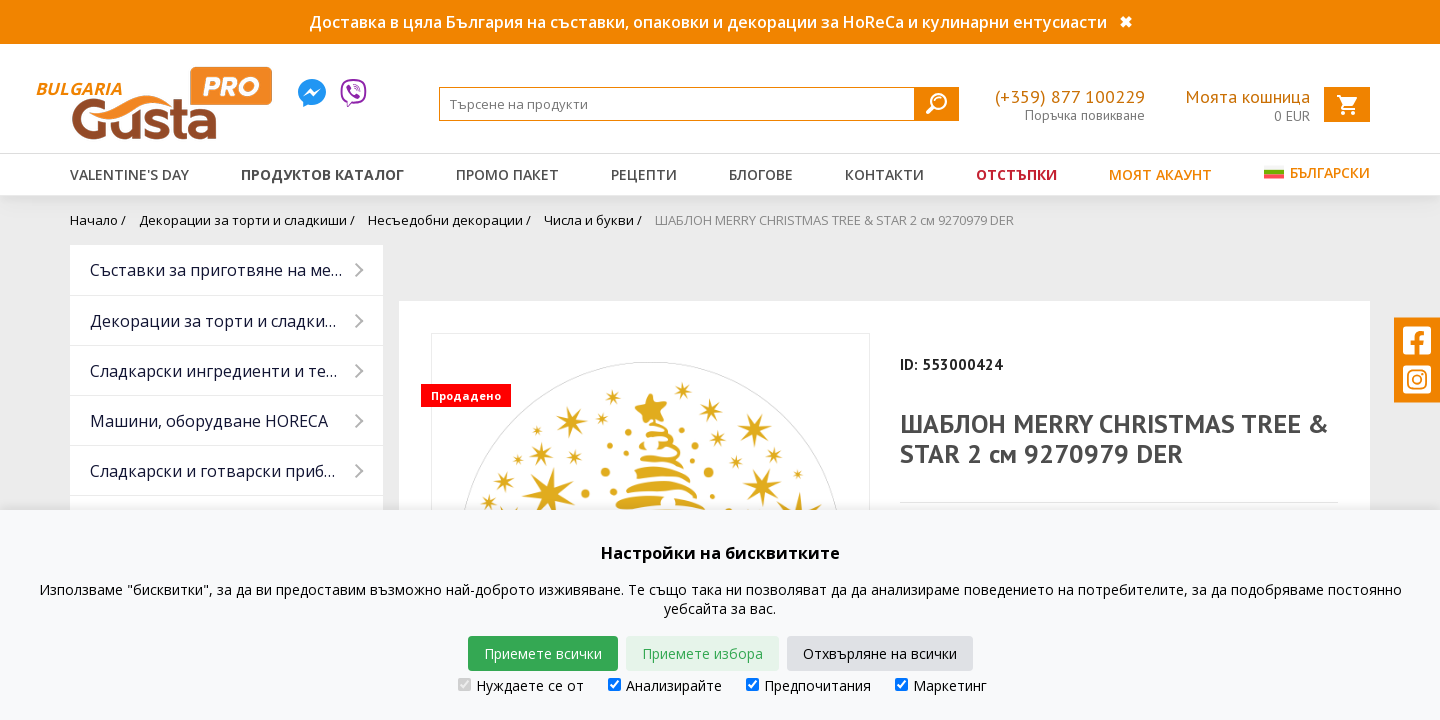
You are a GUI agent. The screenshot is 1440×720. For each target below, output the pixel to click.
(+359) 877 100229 (1070, 96)
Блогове (761, 174)
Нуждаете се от (521, 685)
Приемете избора (702, 653)
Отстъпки (1016, 174)
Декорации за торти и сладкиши (219, 321)
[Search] (699, 104)
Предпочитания (808, 685)
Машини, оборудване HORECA (209, 421)
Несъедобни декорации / (449, 220)
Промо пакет (507, 174)
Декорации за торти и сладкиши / (247, 220)
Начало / (98, 220)
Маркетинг (941, 685)
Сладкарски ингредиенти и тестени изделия (236, 371)
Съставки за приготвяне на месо (219, 270)
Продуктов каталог (322, 174)
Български (1317, 172)
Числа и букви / (593, 220)
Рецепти (644, 174)
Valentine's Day (129, 174)
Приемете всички (543, 653)
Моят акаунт (1160, 174)
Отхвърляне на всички (880, 653)
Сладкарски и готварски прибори (222, 471)
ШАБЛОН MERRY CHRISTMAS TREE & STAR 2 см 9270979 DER (834, 220)
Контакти (884, 174)
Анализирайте (665, 685)
